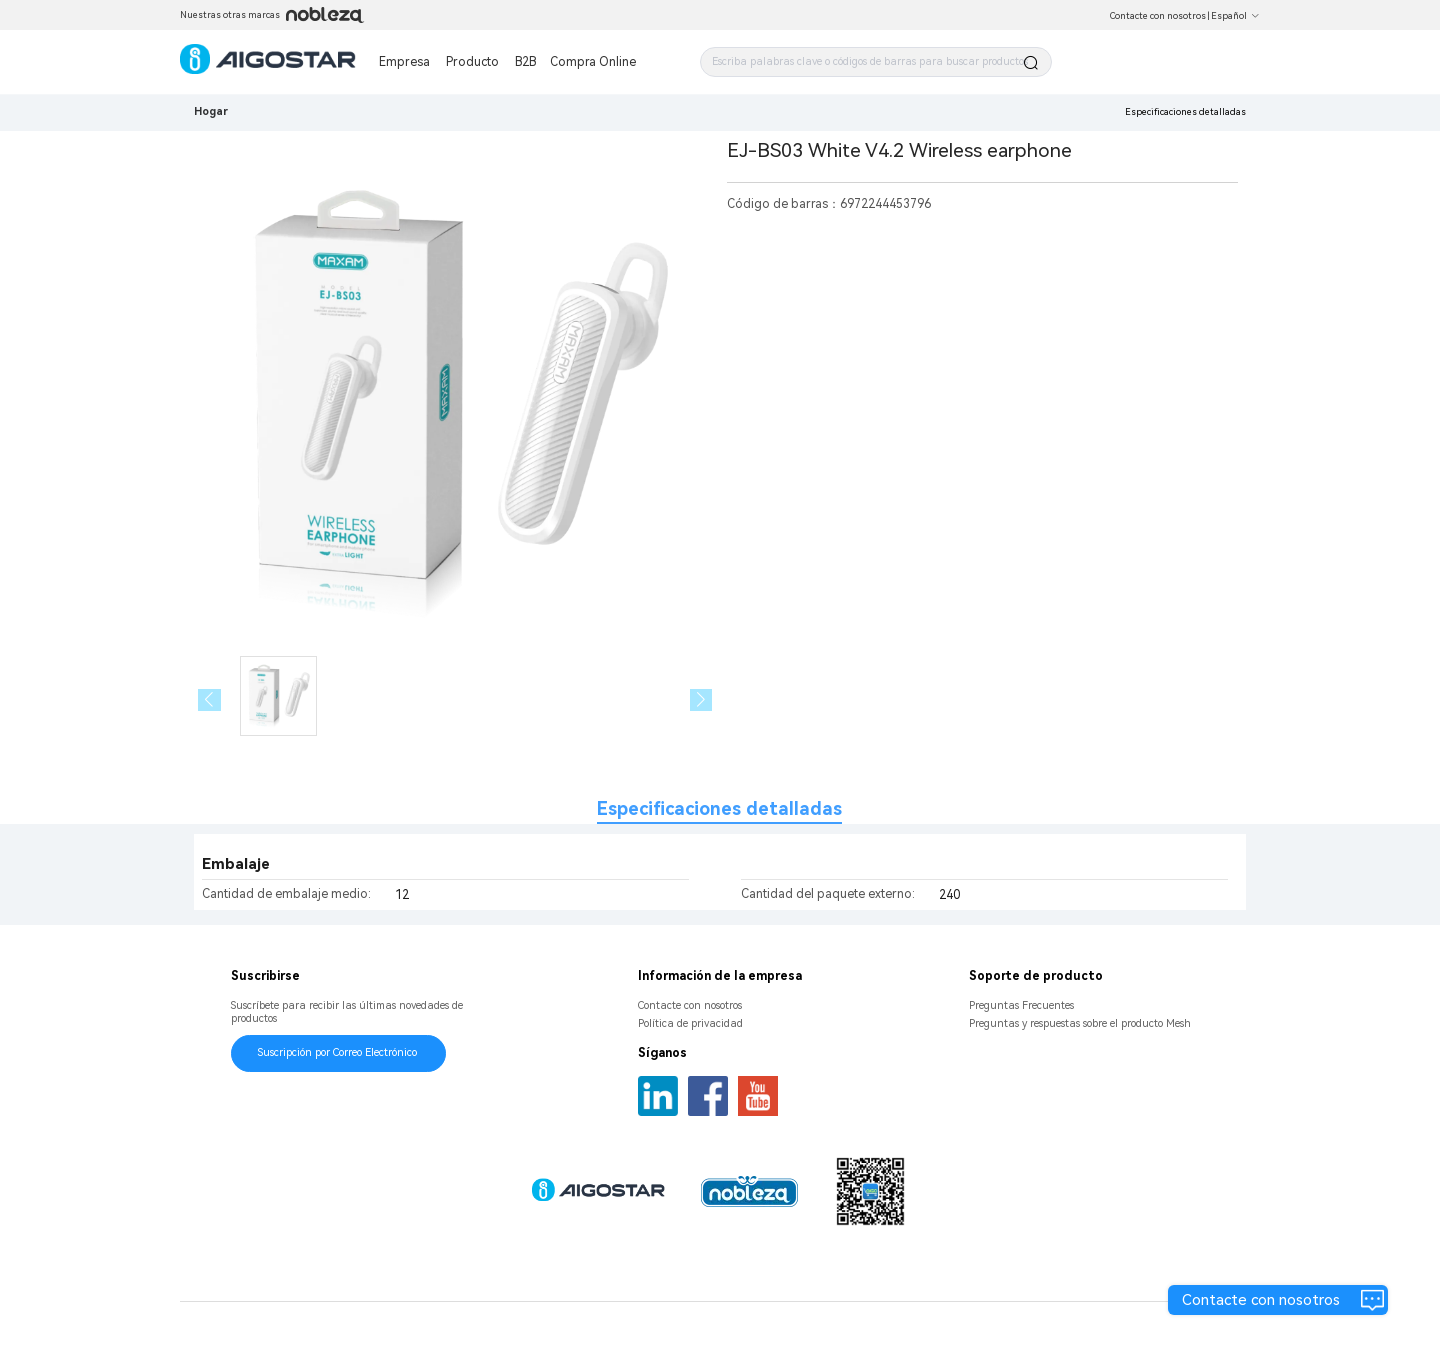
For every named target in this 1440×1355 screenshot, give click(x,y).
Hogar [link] (211, 111)
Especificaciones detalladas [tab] (719, 808)
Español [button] (1235, 16)
